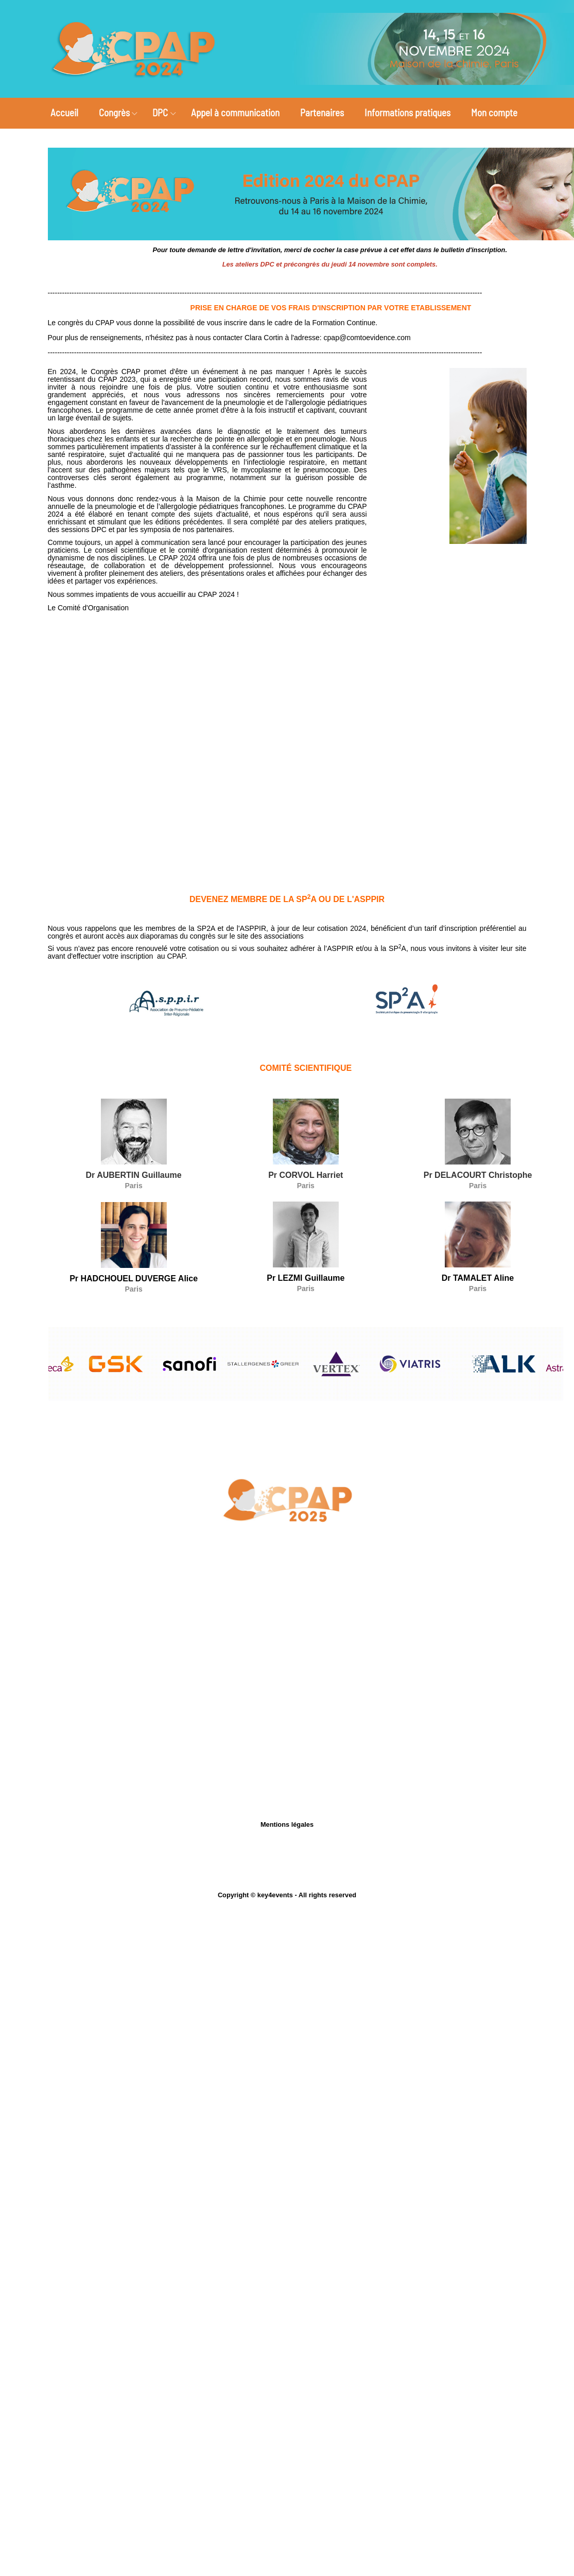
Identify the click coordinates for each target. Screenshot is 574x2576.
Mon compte (494, 112)
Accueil (64, 112)
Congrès (114, 112)
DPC (160, 112)
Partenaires (322, 112)
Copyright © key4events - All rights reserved (287, 1895)
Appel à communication (235, 112)
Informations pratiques (407, 112)
